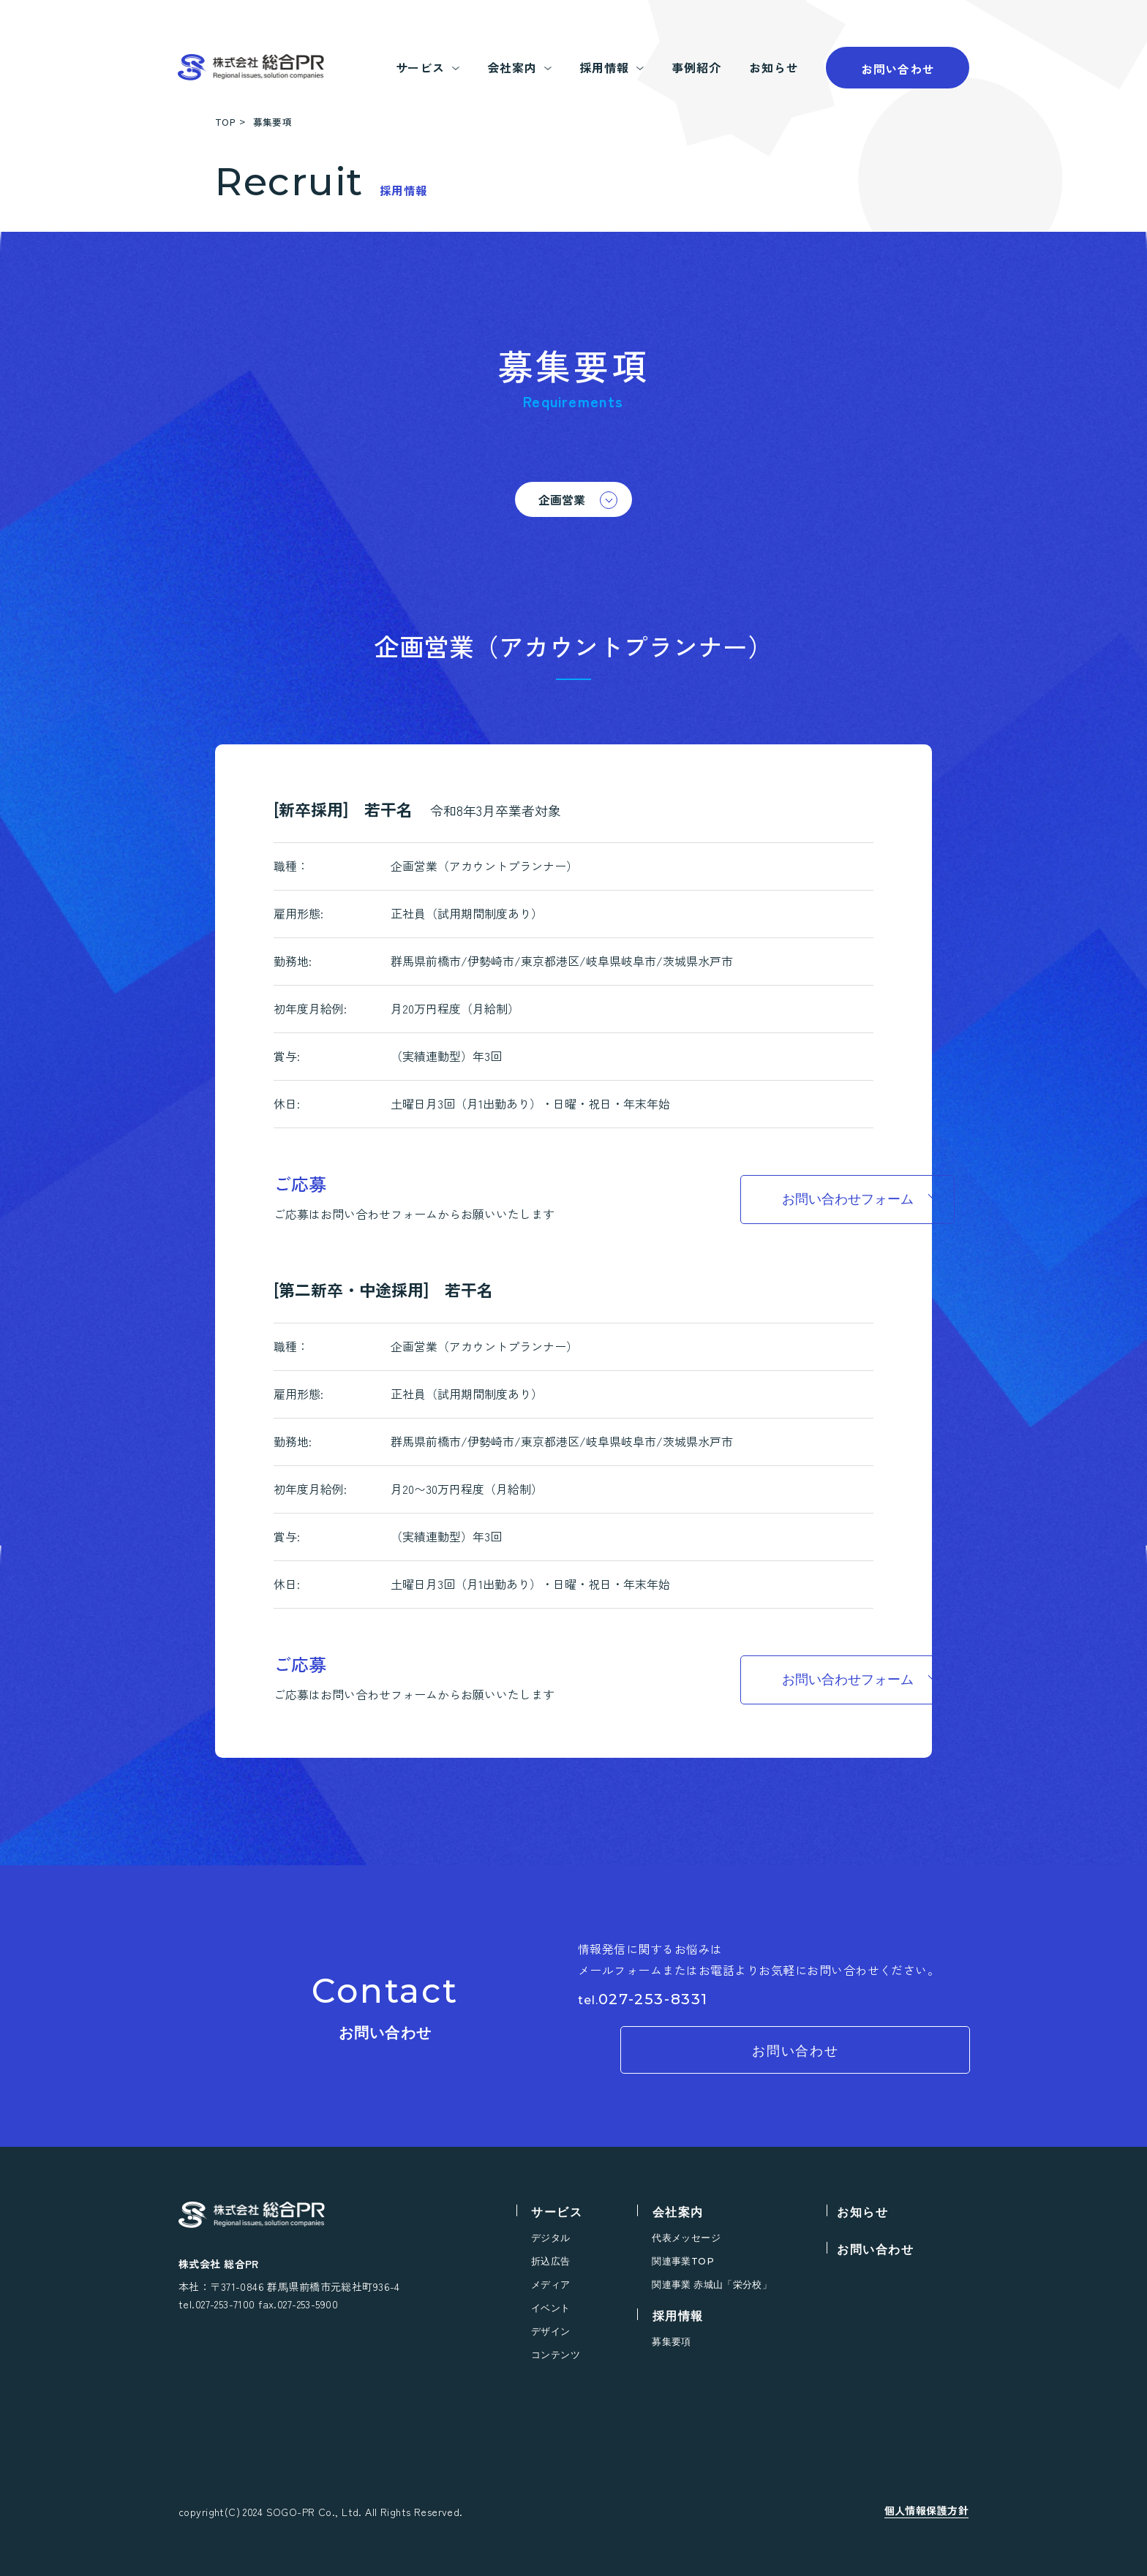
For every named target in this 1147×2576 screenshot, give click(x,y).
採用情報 (678, 2316)
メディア (551, 2284)
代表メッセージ (686, 2237)
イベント (551, 2308)
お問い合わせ (898, 69)
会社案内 (678, 2212)
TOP (225, 122)
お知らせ (774, 67)
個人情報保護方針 (926, 2510)
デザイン (551, 2331)
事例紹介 (696, 67)
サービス (556, 2212)
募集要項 (671, 2341)
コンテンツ (555, 2354)
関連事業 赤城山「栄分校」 (712, 2284)
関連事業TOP (683, 2261)
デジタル (551, 2237)
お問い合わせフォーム (756, 1199)
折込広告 (551, 2261)
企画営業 (561, 499)
